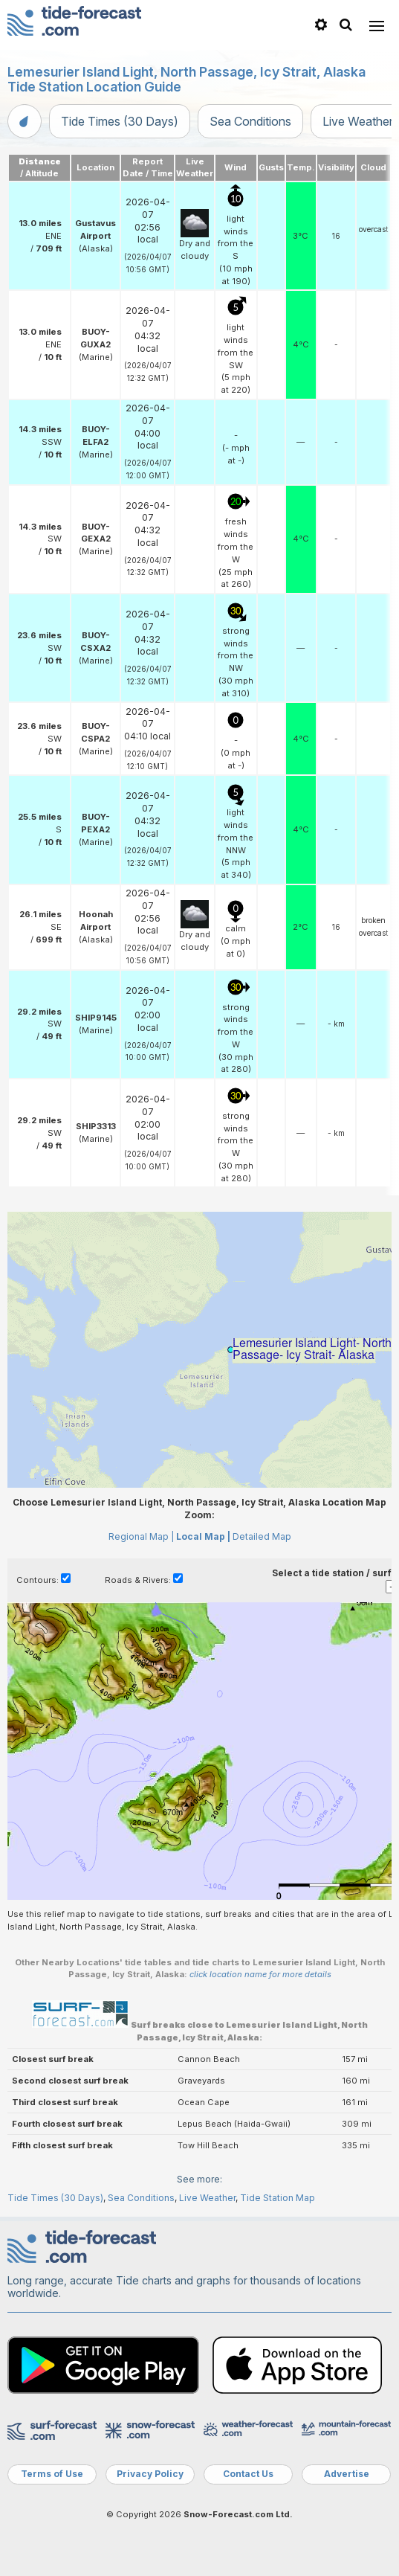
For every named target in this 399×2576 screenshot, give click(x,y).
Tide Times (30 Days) (119, 121)
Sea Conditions (250, 121)
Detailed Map (262, 1536)
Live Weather (207, 2197)
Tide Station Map (277, 2197)
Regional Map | (141, 1536)
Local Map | (203, 1536)
